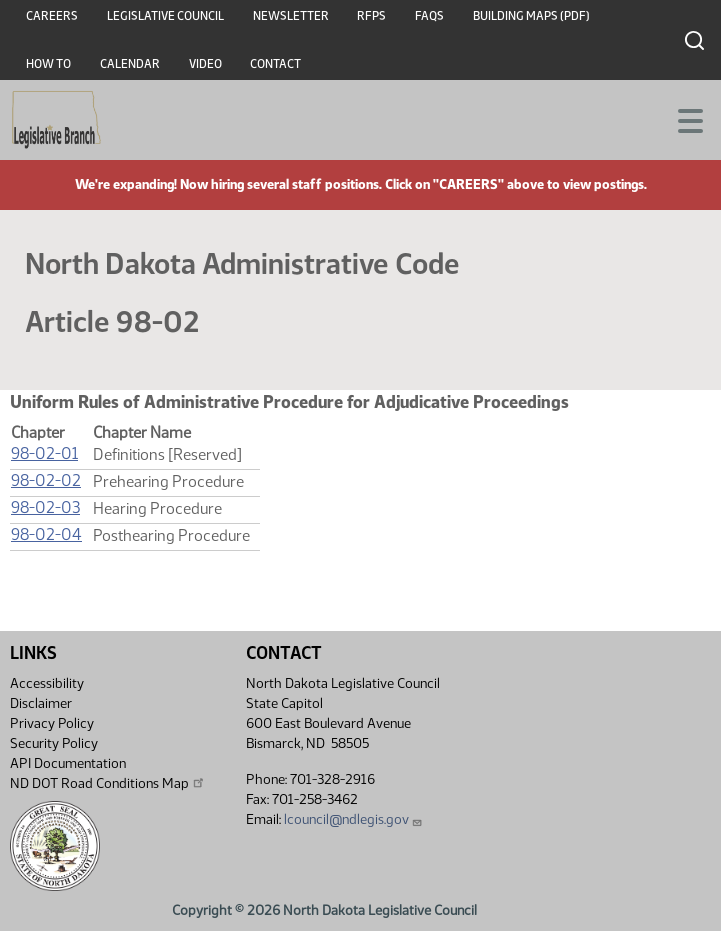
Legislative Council (165, 16)
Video (205, 64)
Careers (52, 16)
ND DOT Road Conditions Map (108, 783)
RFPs (371, 16)
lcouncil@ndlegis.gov (353, 819)
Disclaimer (41, 703)
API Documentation (68, 763)
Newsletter (291, 16)
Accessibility (47, 683)
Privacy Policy (52, 723)
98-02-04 (46, 534)
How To (48, 64)
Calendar (130, 64)
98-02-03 (45, 507)
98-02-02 (46, 480)
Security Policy (54, 743)
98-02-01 (44, 453)
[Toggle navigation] (682, 119)
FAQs (429, 16)
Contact (275, 64)
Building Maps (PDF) (531, 16)
